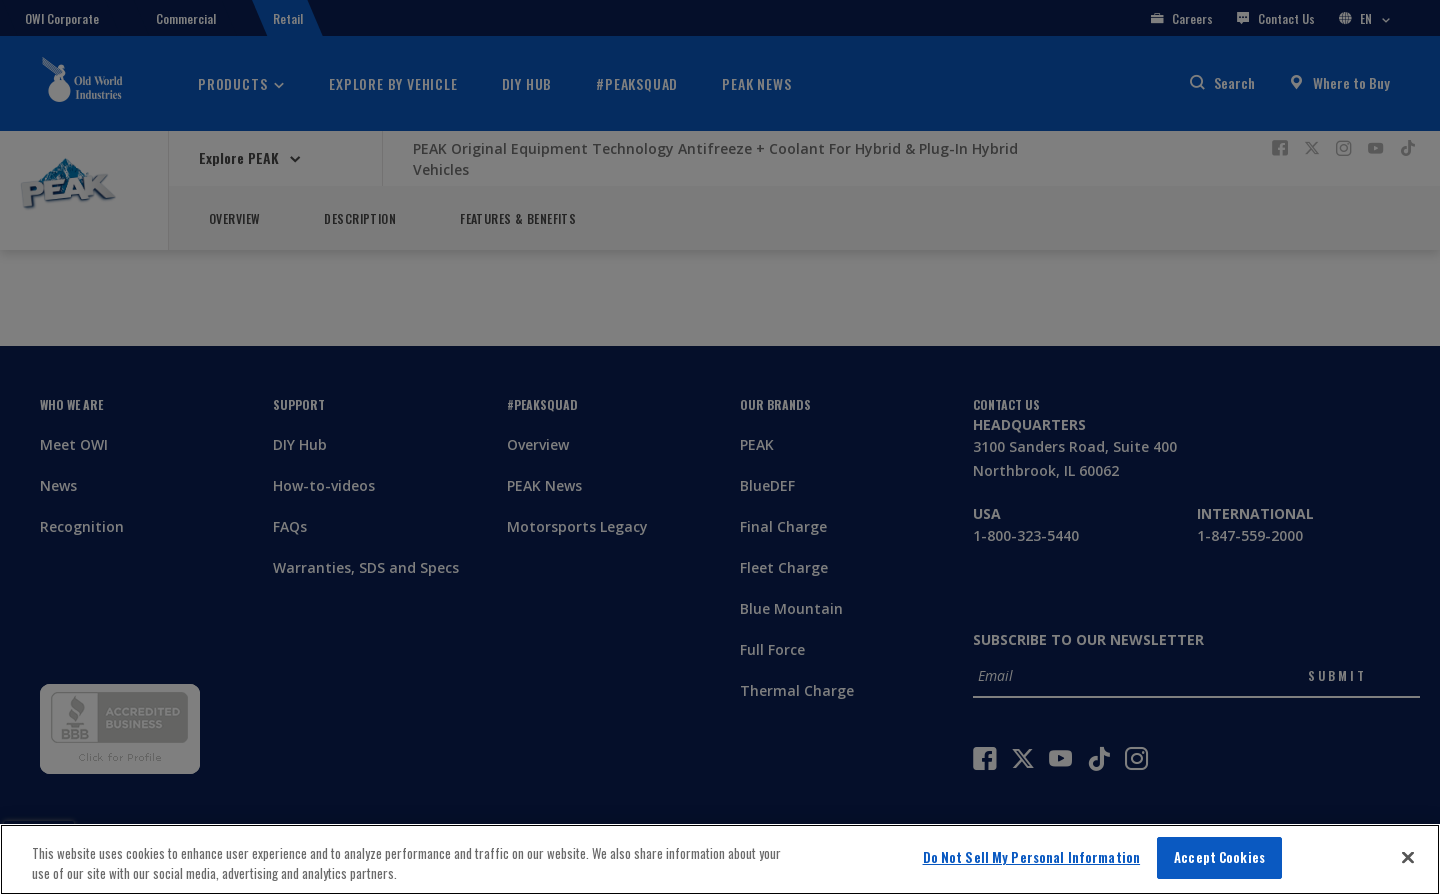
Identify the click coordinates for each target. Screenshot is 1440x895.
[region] (720, 859)
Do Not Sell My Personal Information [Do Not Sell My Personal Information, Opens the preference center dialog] (1032, 857)
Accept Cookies (1219, 857)
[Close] (1408, 857)
